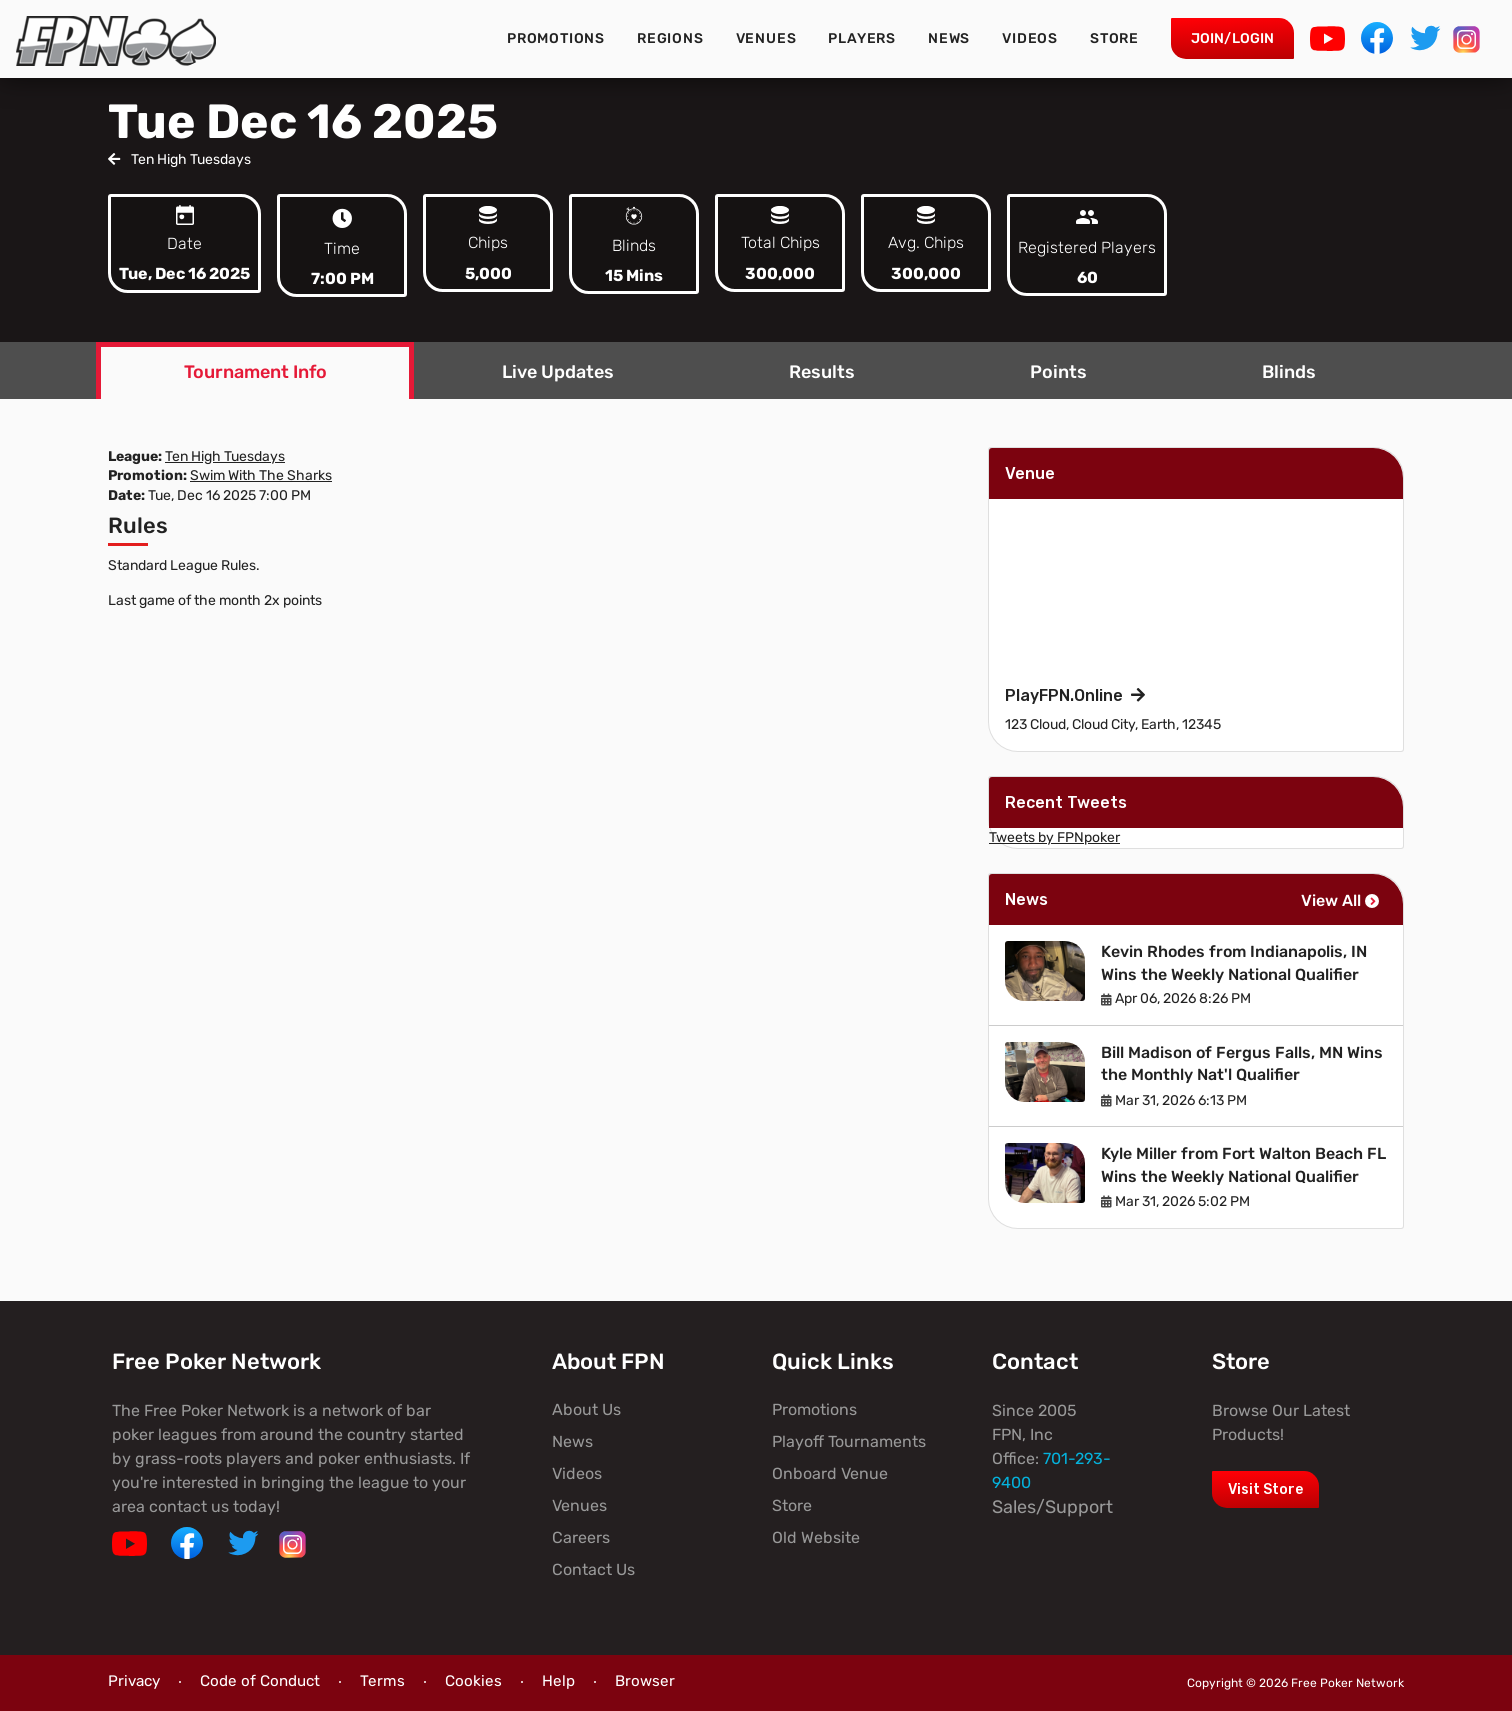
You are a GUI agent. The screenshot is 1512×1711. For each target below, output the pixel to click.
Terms (382, 1681)
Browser (645, 1681)
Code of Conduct (260, 1681)
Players (862, 38)
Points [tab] (1058, 372)
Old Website (816, 1537)
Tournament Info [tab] (255, 372)
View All (1340, 900)
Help (558, 1681)
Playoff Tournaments (849, 1441)
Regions (670, 38)
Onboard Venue (830, 1473)
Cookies (473, 1681)
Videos (1030, 38)
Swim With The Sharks (261, 475)
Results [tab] (822, 372)
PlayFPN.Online (1075, 695)
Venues (766, 38)
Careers (581, 1537)
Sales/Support (1052, 1507)
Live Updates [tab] (558, 372)
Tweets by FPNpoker (1054, 837)
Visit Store (1265, 1489)
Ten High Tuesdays (179, 159)
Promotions (556, 38)
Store (1114, 38)
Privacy (134, 1681)
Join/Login (1232, 38)
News (949, 38)
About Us (586, 1409)
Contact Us (593, 1569)
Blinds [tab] (1289, 372)
